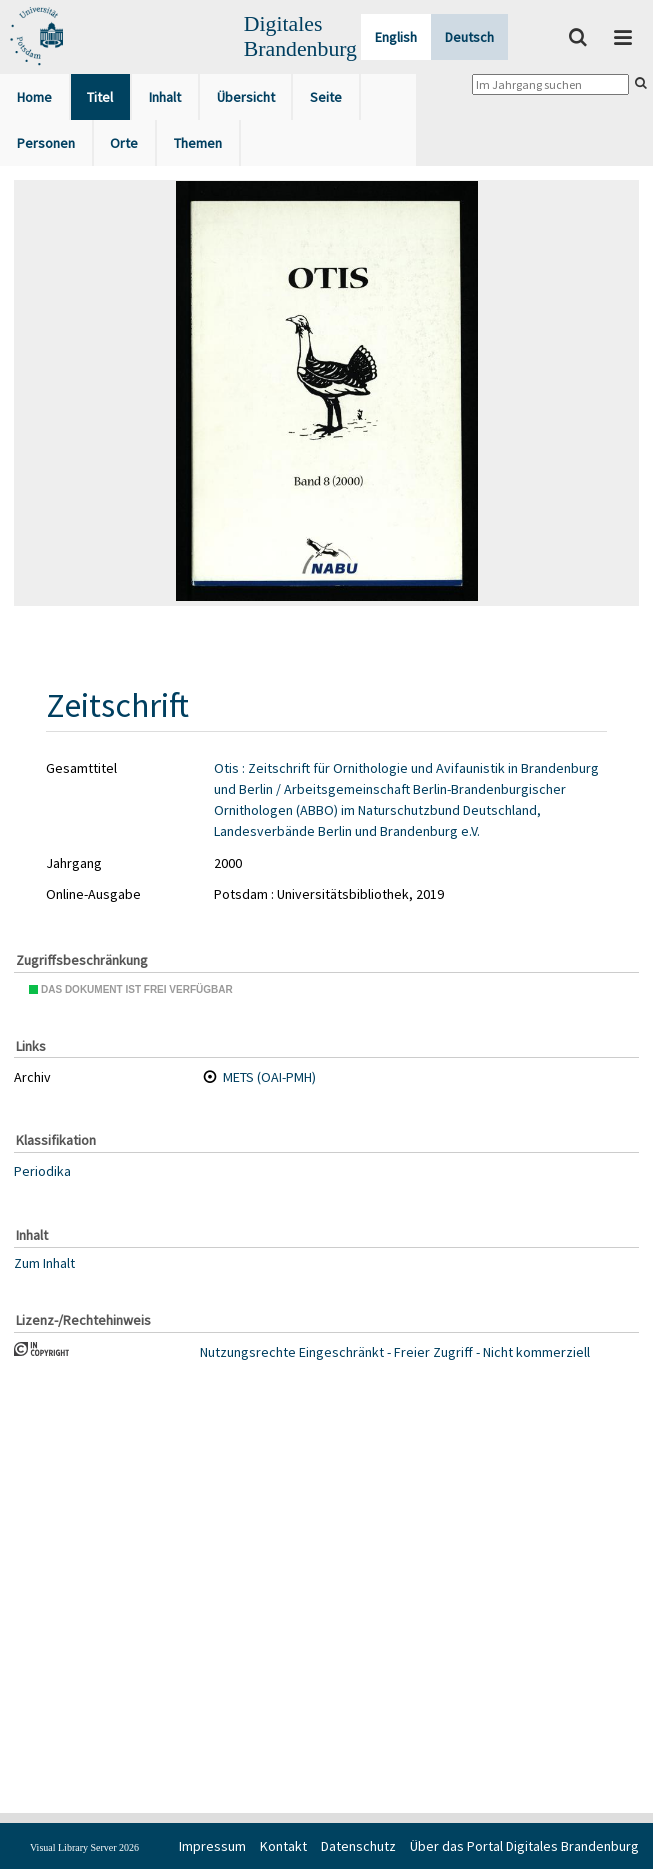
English (396, 37)
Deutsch (469, 37)
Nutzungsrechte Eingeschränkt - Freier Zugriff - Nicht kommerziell (395, 1352)
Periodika (42, 1171)
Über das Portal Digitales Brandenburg (524, 1846)
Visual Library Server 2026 (84, 1847)
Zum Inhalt (44, 1263)
